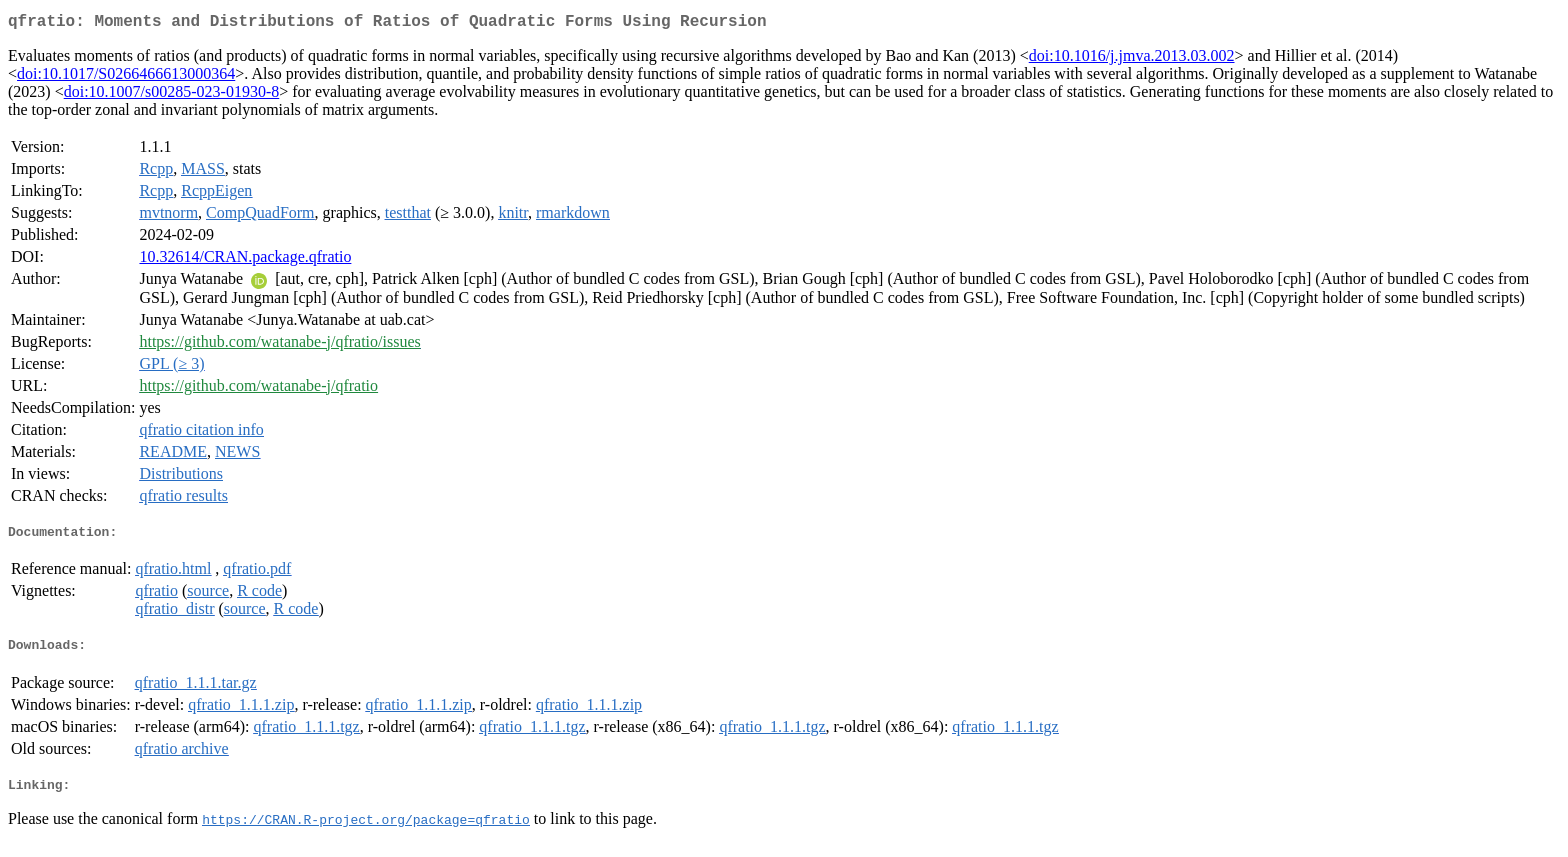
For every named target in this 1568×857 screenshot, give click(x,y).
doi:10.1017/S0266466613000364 (126, 77)
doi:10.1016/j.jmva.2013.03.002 (1132, 59)
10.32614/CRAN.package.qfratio (245, 260)
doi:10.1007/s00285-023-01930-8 (172, 95)
